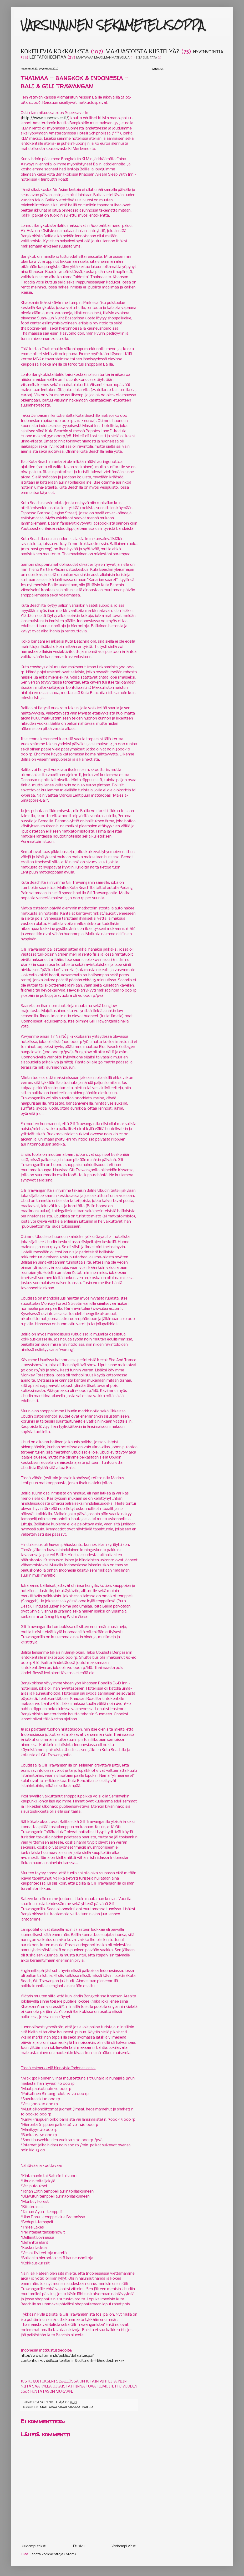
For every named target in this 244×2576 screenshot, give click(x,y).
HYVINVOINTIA (208, 52)
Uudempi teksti (34, 2546)
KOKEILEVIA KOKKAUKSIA (55, 52)
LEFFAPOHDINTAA (47, 57)
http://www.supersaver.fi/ (45, 118)
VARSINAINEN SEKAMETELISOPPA (112, 25)
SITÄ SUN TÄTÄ (146, 57)
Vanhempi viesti (124, 2546)
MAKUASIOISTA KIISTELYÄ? (142, 52)
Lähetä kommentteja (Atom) (53, 2554)
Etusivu (79, 2546)
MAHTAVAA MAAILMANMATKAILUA (103, 58)
